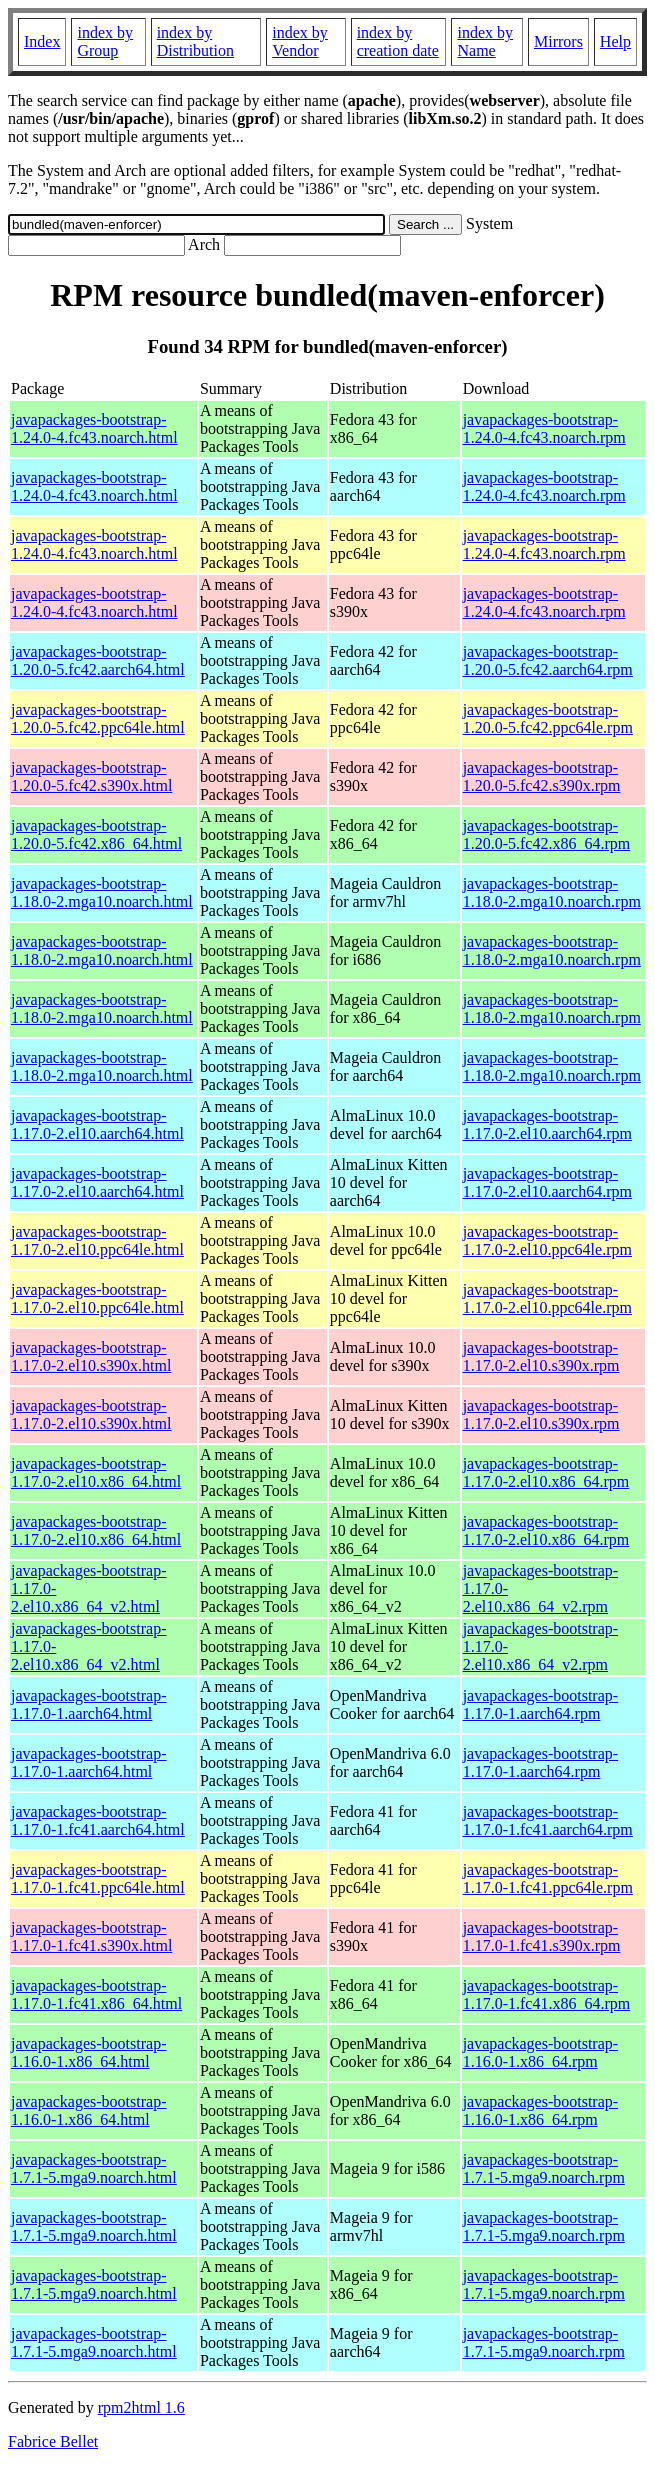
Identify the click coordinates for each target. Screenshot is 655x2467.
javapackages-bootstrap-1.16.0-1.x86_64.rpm (540, 2052)
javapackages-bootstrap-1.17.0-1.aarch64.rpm (540, 1704)
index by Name (485, 41)
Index (42, 41)
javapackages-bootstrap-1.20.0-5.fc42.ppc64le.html (98, 718)
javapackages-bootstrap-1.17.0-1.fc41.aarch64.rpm (548, 1820)
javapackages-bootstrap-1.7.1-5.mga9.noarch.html (94, 2168)
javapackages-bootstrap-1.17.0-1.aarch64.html (88, 1704)
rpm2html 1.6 (141, 2407)
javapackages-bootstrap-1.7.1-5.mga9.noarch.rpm (544, 2168)
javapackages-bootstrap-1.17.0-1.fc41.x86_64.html (96, 1994)
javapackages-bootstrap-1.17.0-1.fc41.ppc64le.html (98, 1878)
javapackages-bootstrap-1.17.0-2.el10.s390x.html (91, 1356)
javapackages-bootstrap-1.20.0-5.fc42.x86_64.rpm (547, 834)
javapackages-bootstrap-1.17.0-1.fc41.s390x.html (91, 1936)
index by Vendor (300, 41)
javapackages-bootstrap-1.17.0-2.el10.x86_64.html (96, 1472)
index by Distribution (195, 41)
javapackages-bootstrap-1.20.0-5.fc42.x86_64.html (96, 834)
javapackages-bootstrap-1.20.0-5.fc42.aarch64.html (98, 660)
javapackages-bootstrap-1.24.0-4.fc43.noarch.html (94, 428)
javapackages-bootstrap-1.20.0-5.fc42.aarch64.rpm (548, 660)
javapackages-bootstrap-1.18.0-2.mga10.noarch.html (102, 892)
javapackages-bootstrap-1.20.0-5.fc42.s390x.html (91, 776)
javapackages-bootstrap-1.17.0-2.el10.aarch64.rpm (547, 1124)
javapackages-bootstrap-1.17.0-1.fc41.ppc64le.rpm (548, 1878)
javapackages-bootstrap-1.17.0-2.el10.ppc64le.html (97, 1240)
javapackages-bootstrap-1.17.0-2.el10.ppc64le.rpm (547, 1240)
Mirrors (558, 41)
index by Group (105, 41)
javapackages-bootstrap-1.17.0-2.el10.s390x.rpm (541, 1356)
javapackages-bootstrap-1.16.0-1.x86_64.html (88, 2052)
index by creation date (398, 41)
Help (615, 41)
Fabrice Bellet (53, 2441)
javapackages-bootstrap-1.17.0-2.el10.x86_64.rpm (546, 1472)
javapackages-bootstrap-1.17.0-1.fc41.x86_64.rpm (547, 1994)
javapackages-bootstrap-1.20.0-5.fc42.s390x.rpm (542, 776)
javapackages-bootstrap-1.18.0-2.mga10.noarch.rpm (552, 892)
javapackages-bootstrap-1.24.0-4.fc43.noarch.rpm (544, 428)
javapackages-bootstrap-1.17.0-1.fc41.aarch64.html (98, 1820)
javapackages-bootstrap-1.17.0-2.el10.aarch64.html (97, 1124)
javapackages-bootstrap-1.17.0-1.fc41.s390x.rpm (542, 1936)
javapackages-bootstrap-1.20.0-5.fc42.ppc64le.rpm (548, 718)
